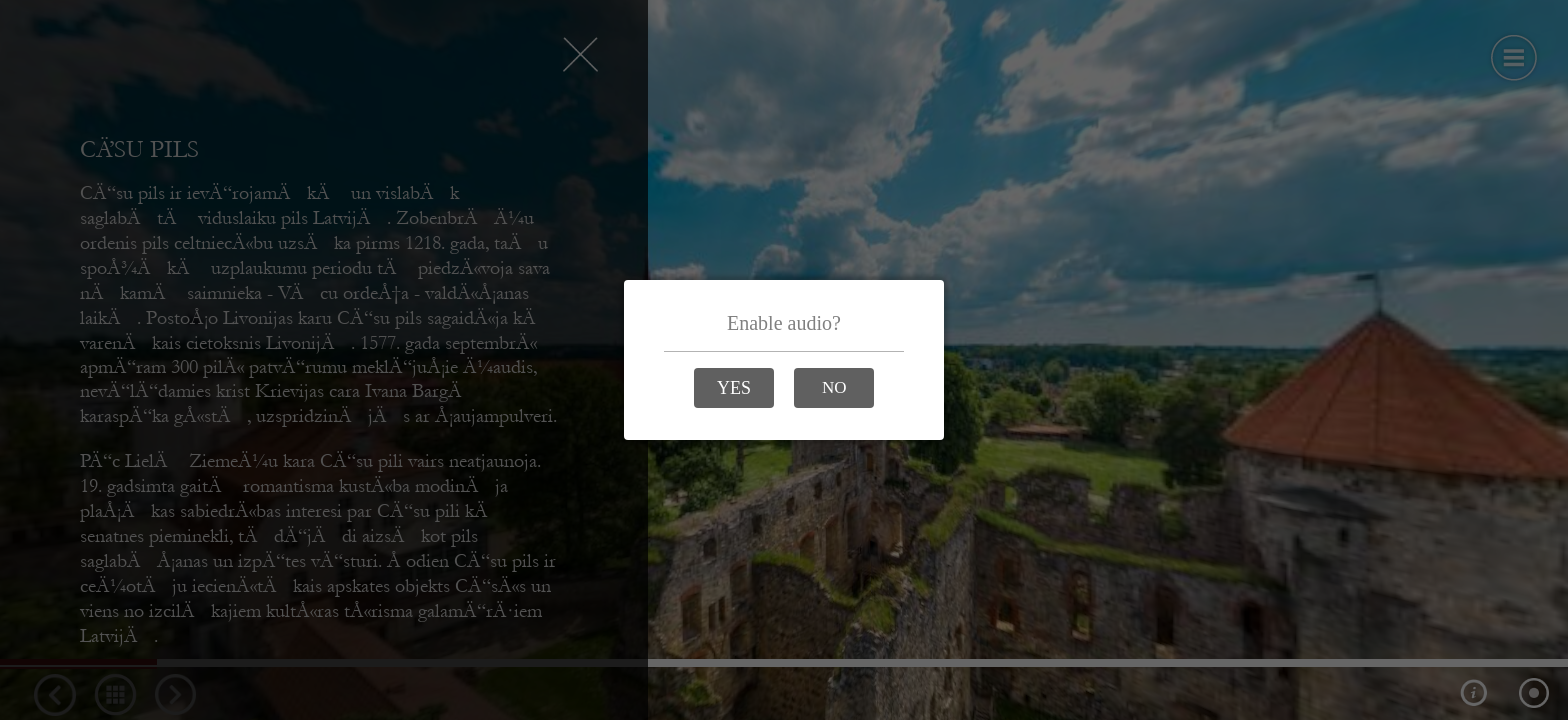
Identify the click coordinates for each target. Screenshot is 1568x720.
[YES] (734, 388)
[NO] (834, 388)
